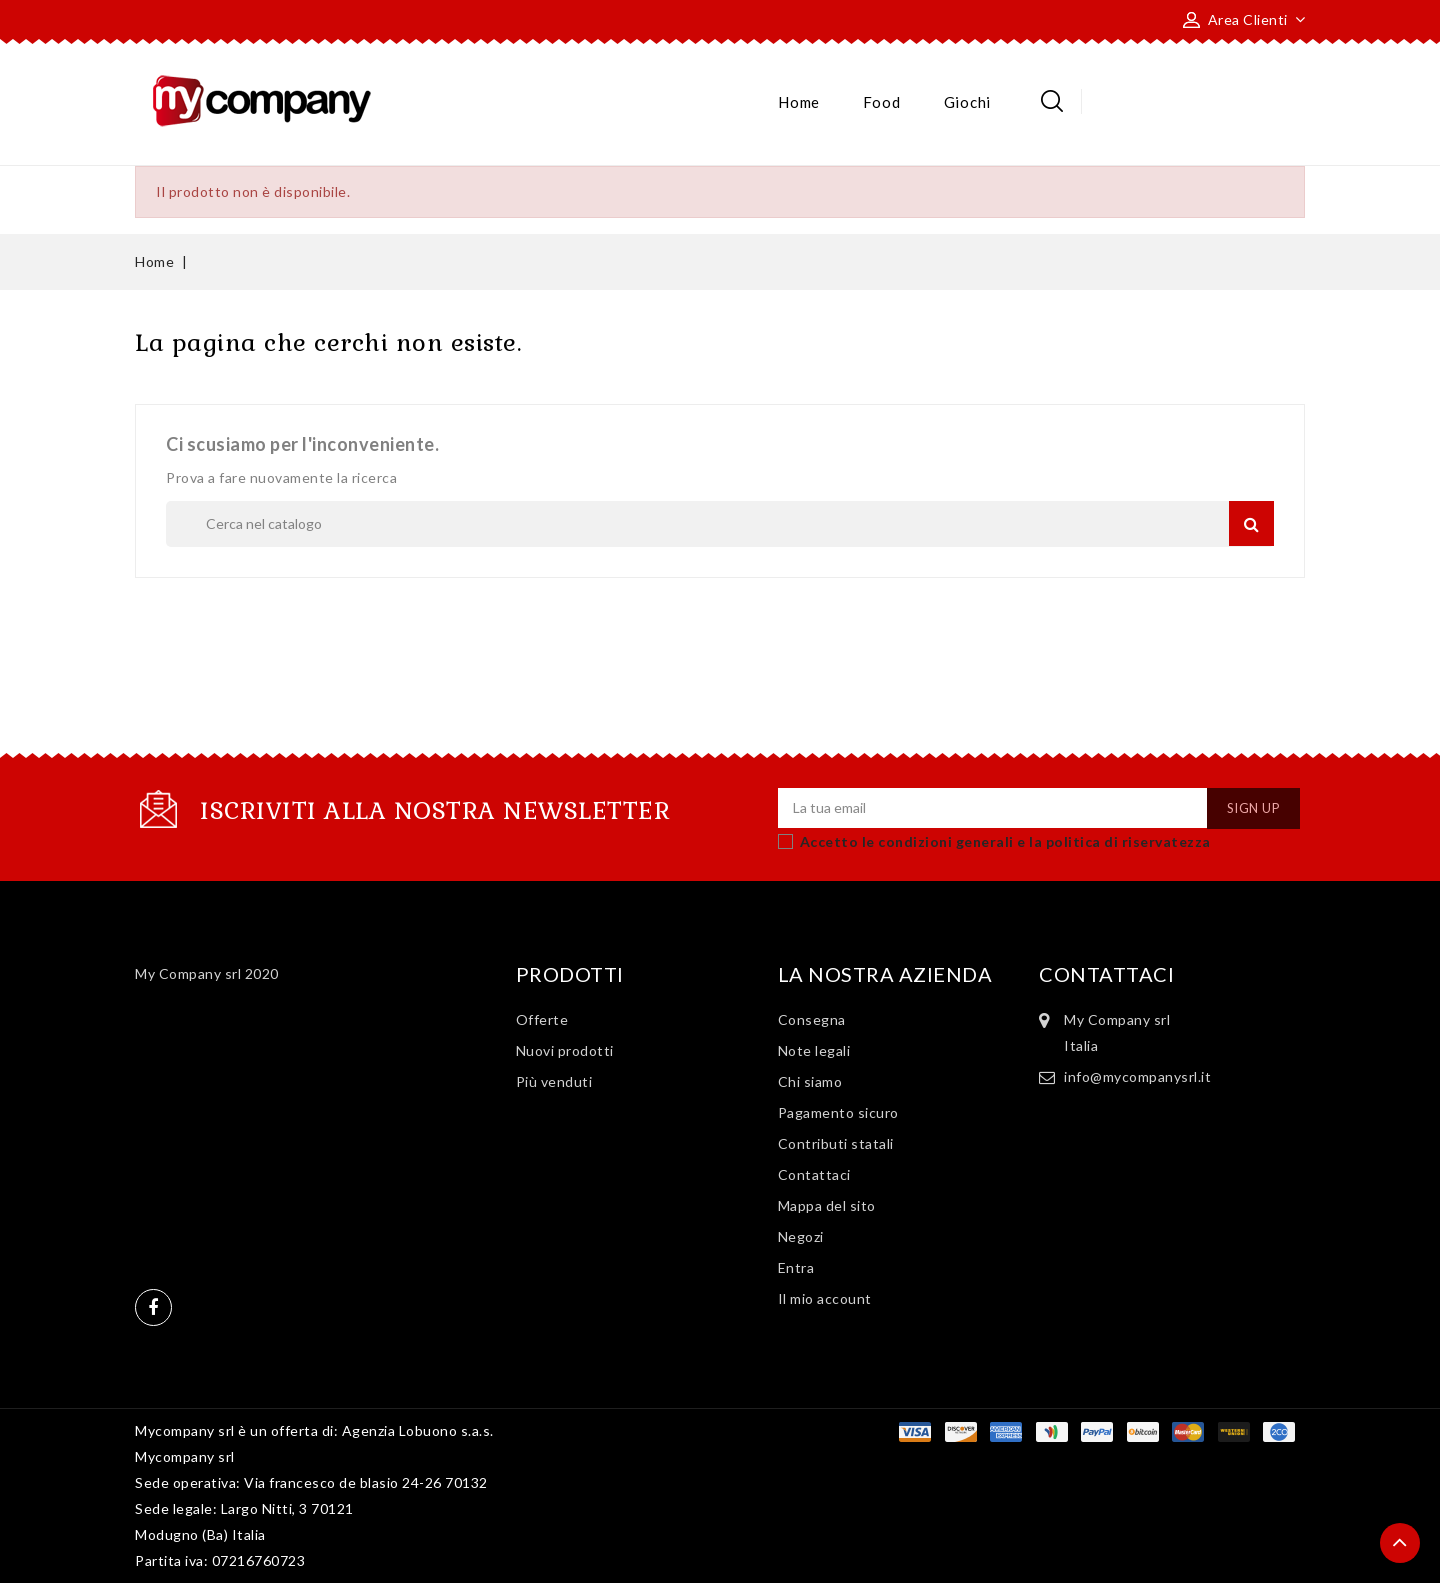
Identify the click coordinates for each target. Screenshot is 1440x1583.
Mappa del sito (827, 1205)
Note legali (814, 1050)
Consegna (812, 1019)
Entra (796, 1267)
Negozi (801, 1236)
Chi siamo (810, 1081)
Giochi (967, 102)
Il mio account (825, 1298)
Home (799, 102)
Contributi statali (836, 1143)
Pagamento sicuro (838, 1112)
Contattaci (814, 1174)
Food (881, 102)
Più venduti (554, 1081)
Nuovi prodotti (565, 1050)
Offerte (542, 1019)
